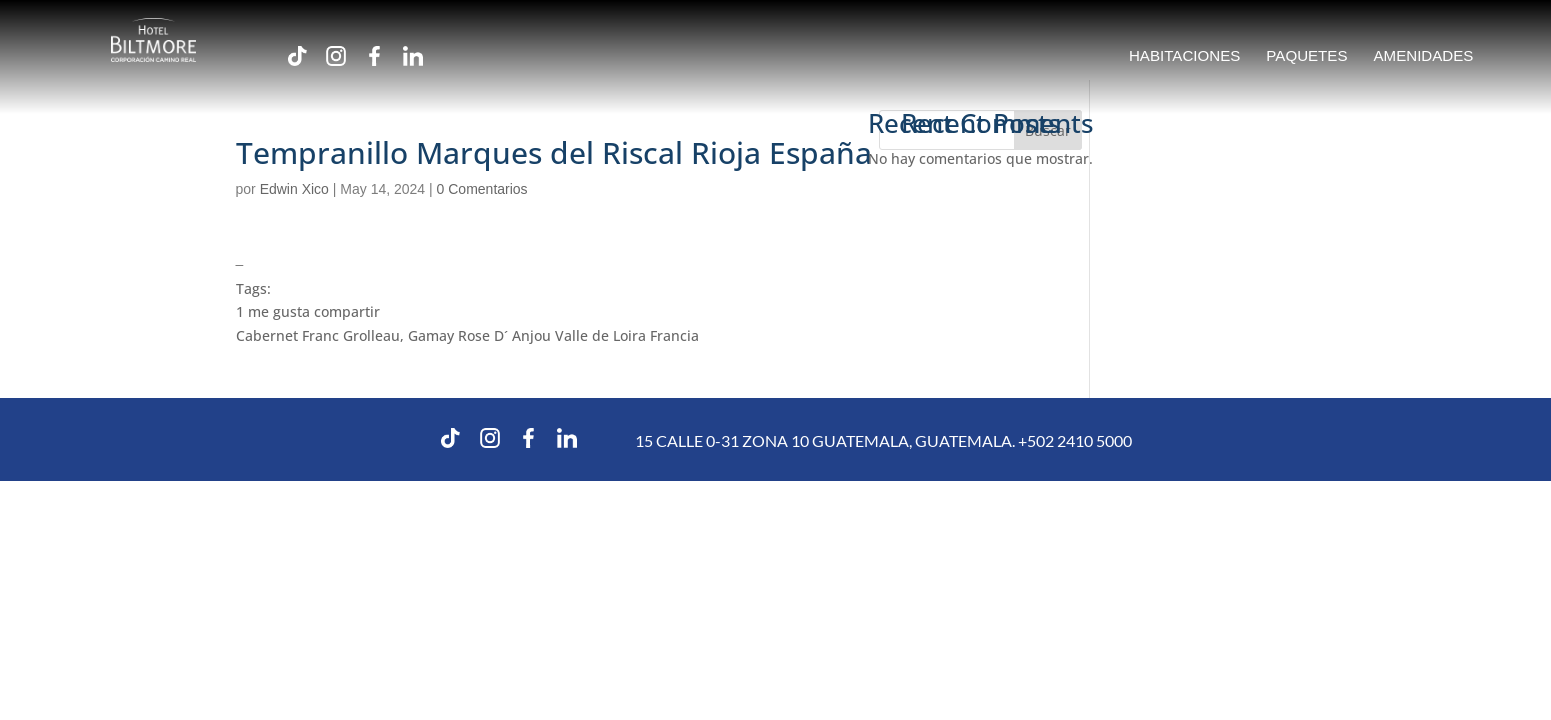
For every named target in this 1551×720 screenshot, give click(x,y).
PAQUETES (1306, 56)
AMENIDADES (1424, 56)
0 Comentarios (482, 189)
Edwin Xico (294, 189)
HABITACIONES (1184, 56)
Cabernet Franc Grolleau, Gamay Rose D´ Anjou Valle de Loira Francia (467, 335)
